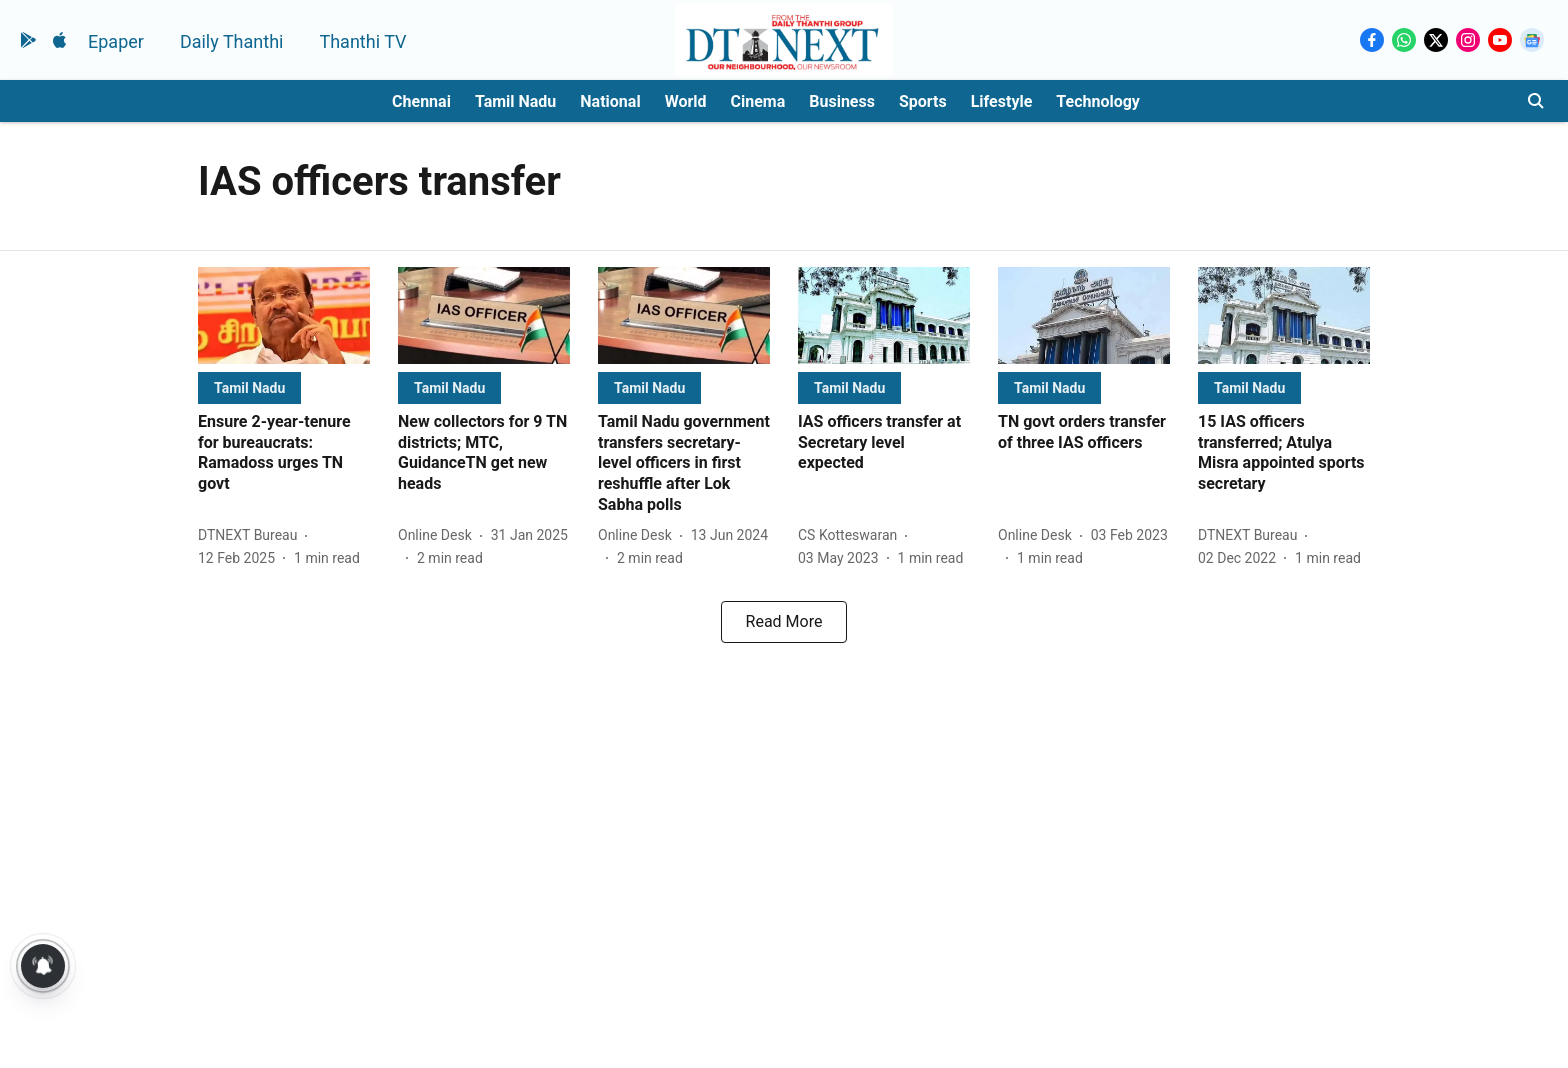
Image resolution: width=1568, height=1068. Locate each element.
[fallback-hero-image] (284, 315)
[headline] (284, 453)
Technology (1098, 101)
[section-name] (249, 387)
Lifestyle (1002, 101)
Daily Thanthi (232, 41)
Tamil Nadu (515, 101)
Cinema (758, 101)
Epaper (116, 41)
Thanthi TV (362, 41)
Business (842, 101)
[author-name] (251, 535)
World (686, 101)
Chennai (421, 101)
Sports (923, 101)
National (610, 101)
